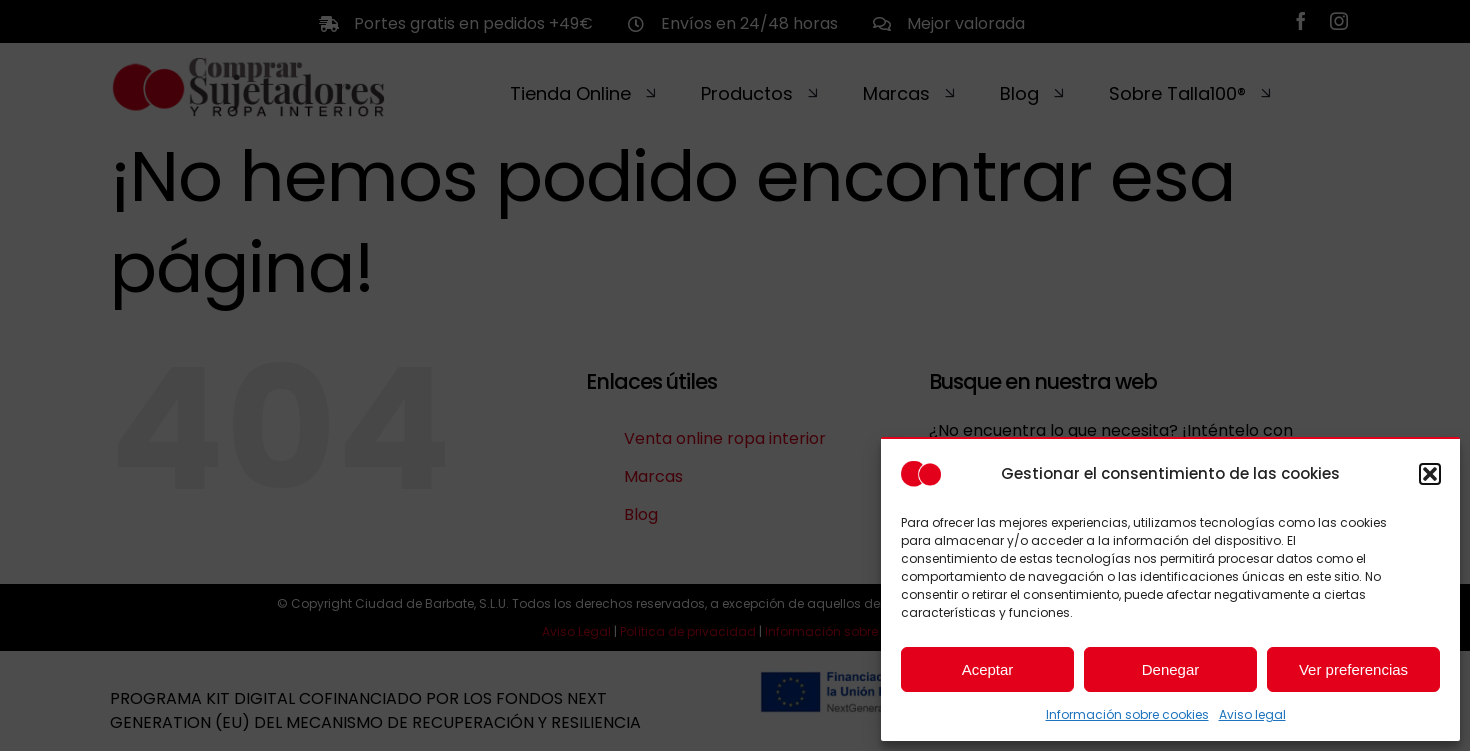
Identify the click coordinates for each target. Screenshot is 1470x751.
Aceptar (988, 669)
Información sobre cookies (1127, 714)
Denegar (1171, 669)
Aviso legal (1252, 714)
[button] (1430, 474)
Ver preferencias (1353, 669)
